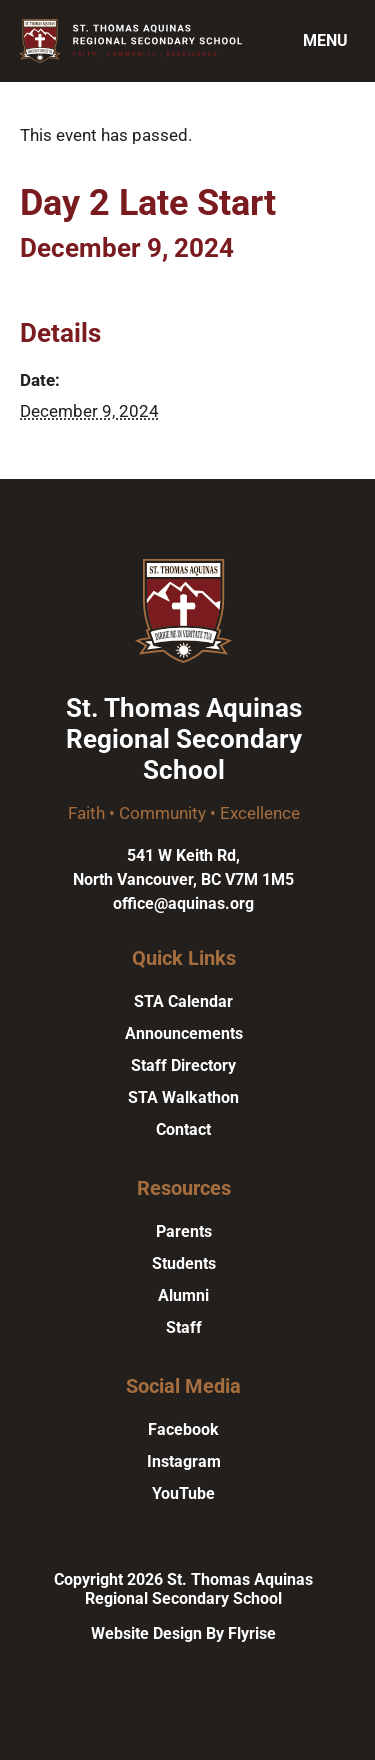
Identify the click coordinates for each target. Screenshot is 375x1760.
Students (184, 1263)
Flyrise (252, 1633)
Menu (325, 40)
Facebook (183, 1429)
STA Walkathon (183, 1097)
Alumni (183, 1295)
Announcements (184, 1033)
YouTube (183, 1493)
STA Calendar (183, 1001)
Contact (183, 1129)
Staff (184, 1327)
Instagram (184, 1461)
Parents (184, 1231)
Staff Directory (183, 1065)
